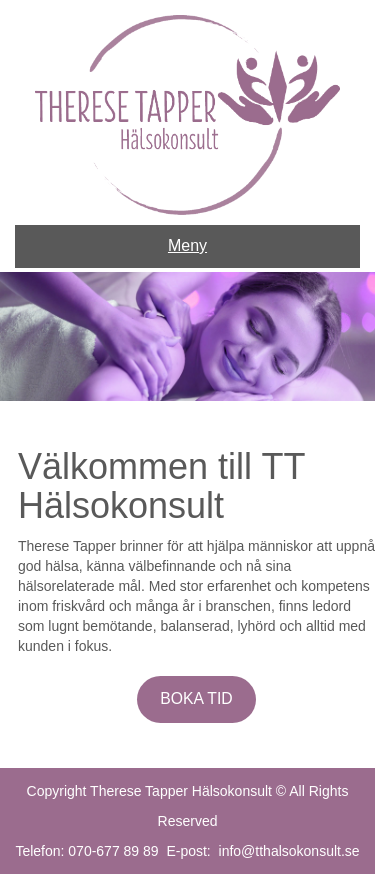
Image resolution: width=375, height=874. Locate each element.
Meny (187, 245)
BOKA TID (196, 698)
